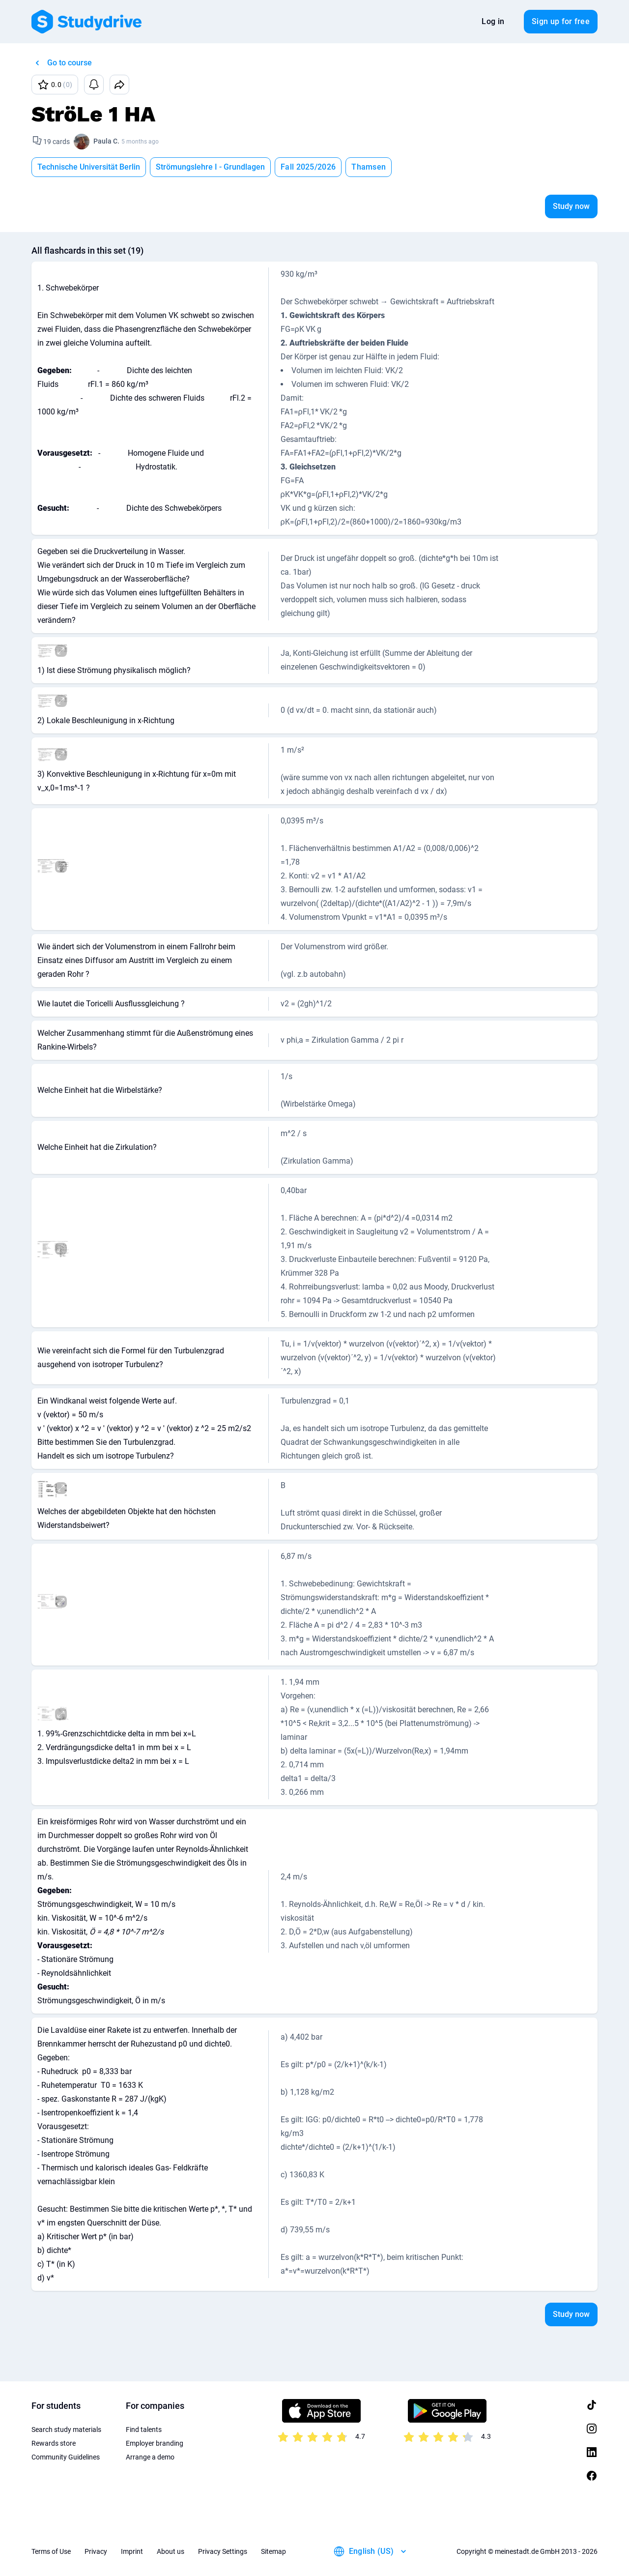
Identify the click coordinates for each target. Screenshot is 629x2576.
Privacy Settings (222, 2551)
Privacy (96, 2551)
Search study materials (66, 2429)
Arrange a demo (150, 2457)
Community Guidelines (65, 2457)
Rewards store (53, 2443)
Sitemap (273, 2551)
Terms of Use (51, 2551)
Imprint (132, 2551)
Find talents (144, 2429)
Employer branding (154, 2443)
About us (170, 2551)
